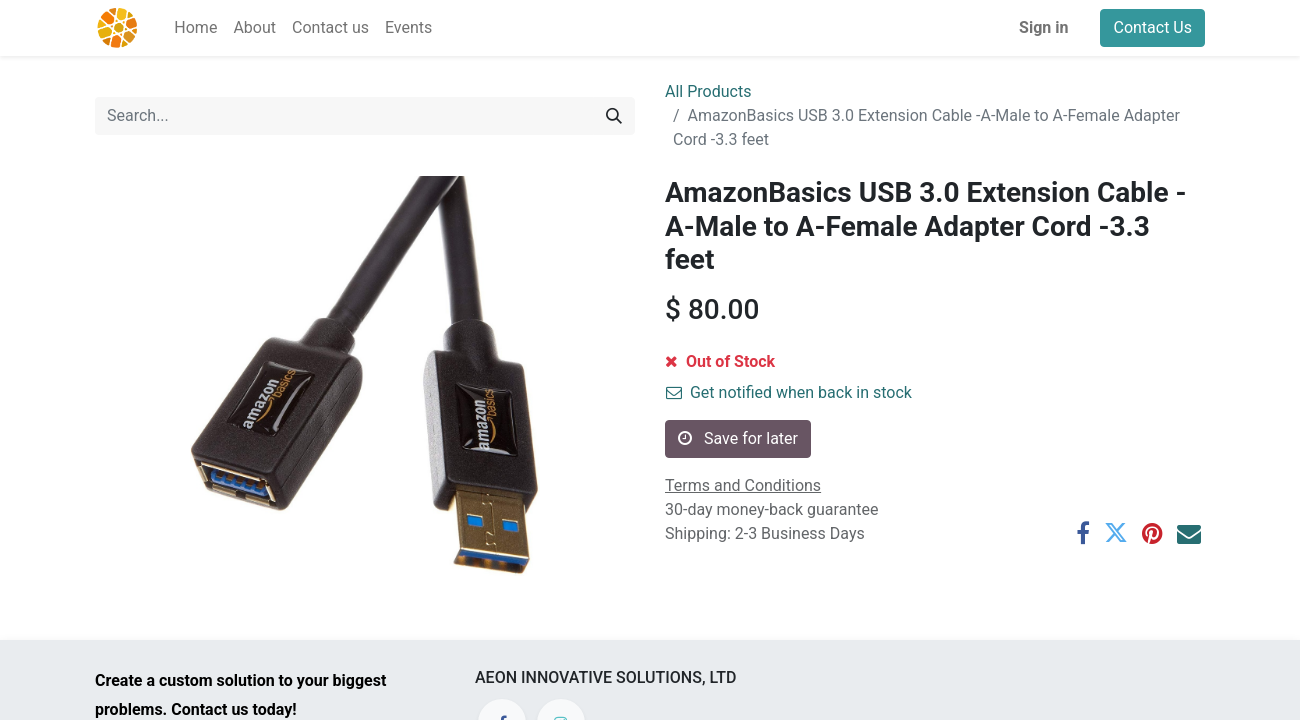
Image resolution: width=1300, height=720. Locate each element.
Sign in (1043, 27)
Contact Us (1152, 27)
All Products (708, 91)
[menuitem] (195, 28)
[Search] (614, 116)
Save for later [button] (738, 438)
